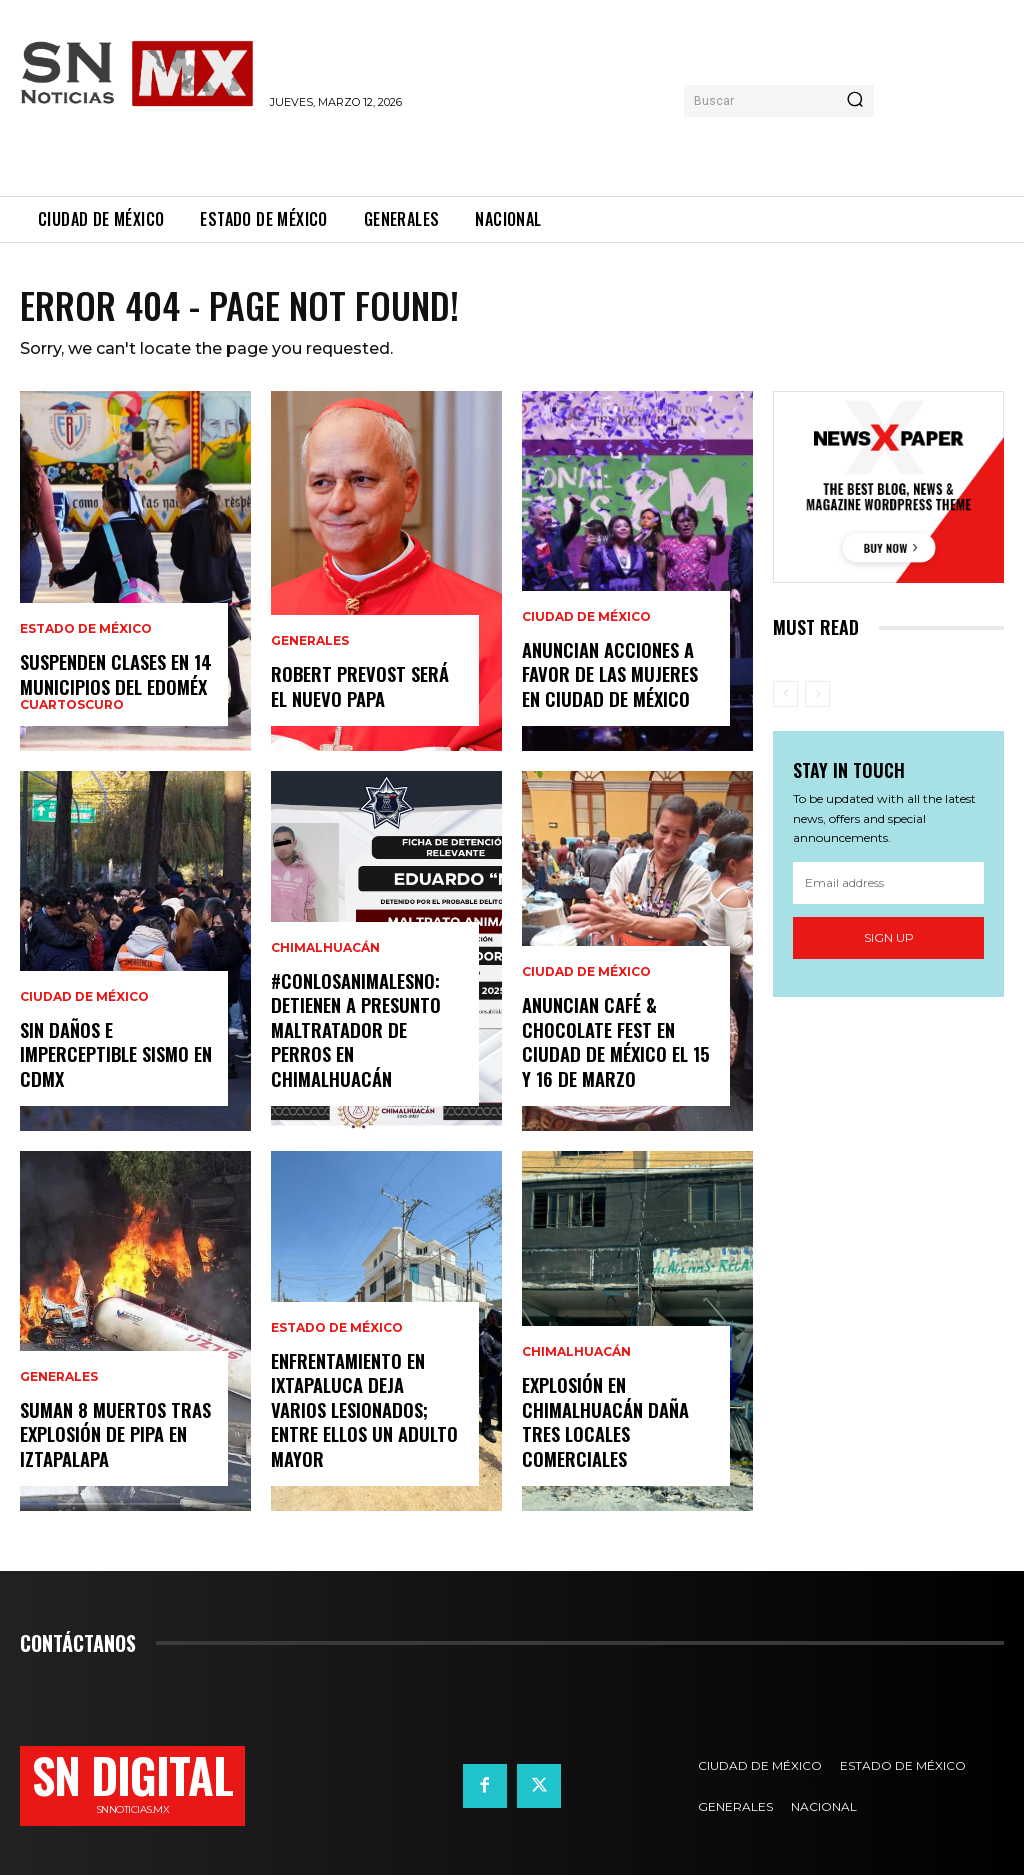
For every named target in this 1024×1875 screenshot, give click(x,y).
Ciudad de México (84, 1000)
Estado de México (86, 631)
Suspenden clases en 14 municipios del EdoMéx (114, 674)
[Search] (855, 101)
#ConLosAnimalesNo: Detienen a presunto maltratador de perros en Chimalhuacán (355, 1032)
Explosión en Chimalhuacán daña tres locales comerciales (604, 1423)
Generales (59, 1380)
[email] (888, 883)
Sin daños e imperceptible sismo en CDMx (115, 1055)
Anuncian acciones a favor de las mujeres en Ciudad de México (609, 675)
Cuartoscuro (72, 705)
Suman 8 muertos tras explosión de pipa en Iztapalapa (114, 1435)
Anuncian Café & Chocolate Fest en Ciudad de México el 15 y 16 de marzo (613, 1043)
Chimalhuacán (325, 953)
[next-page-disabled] (817, 694)
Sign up (889, 937)
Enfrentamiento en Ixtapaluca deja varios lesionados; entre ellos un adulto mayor (366, 1423)
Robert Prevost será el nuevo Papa (358, 686)
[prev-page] (785, 694)
